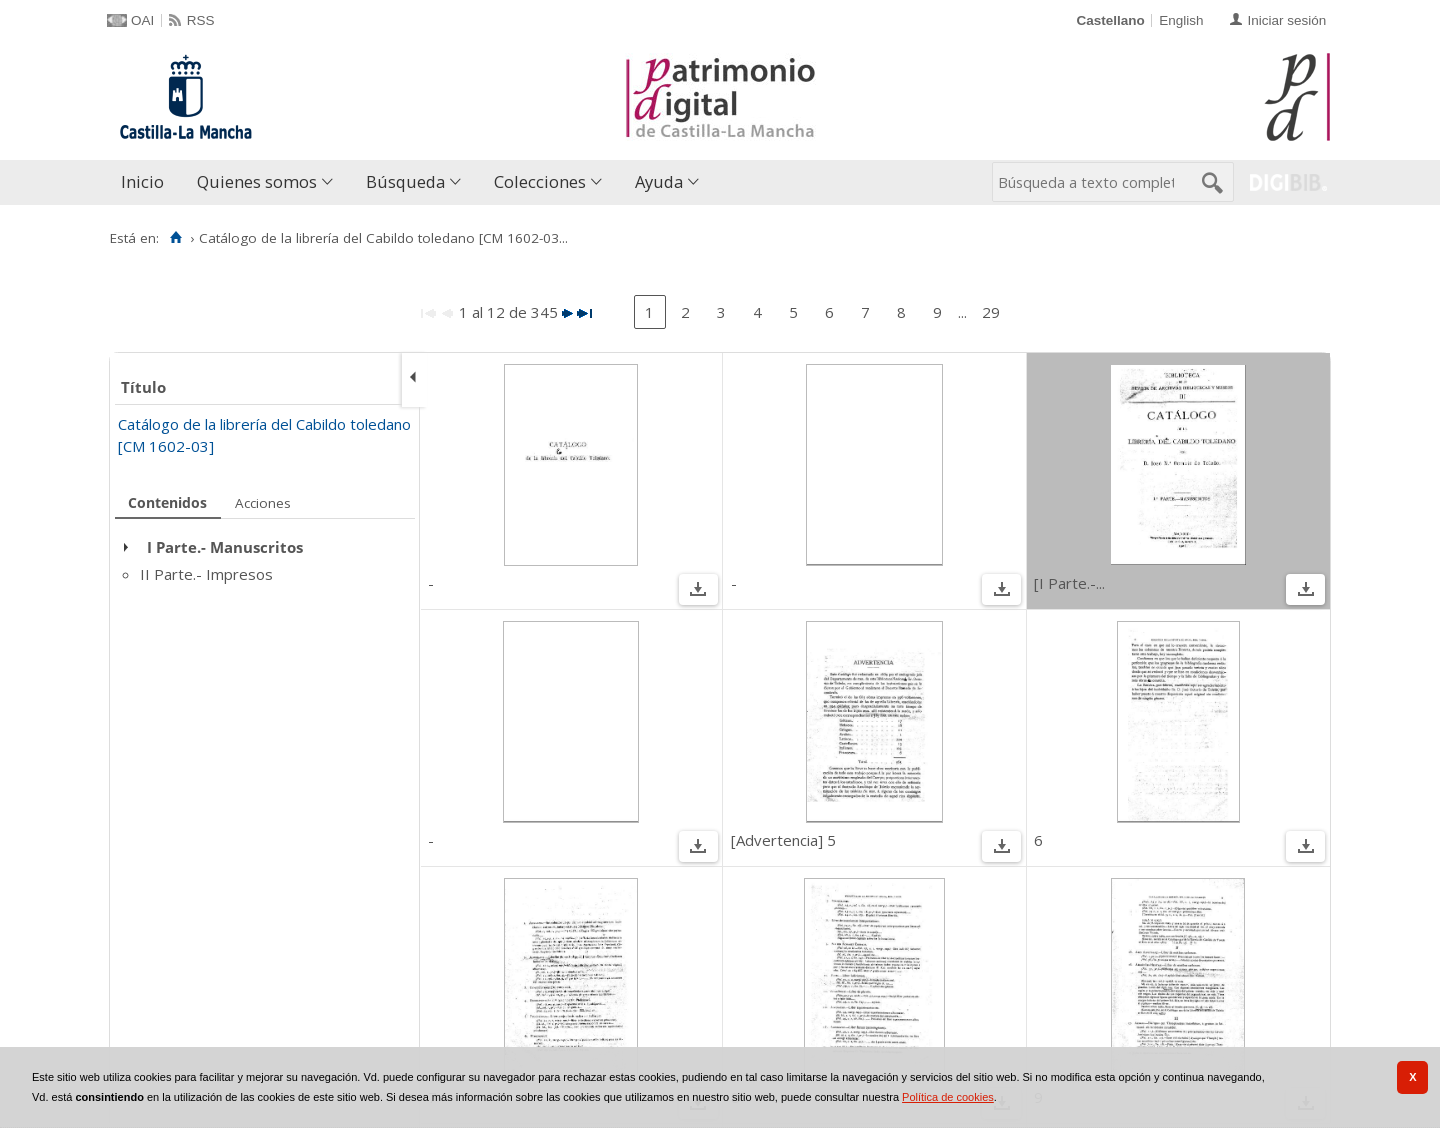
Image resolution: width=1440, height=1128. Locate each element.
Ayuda (659, 181)
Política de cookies (948, 1097)
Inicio (142, 181)
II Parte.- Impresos (206, 574)
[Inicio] (175, 238)
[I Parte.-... (1069, 583)
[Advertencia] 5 (783, 840)
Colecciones (540, 181)
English (1181, 20)
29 (991, 312)
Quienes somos (257, 181)
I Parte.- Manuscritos (225, 547)
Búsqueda (405, 181)
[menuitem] (147, 182)
